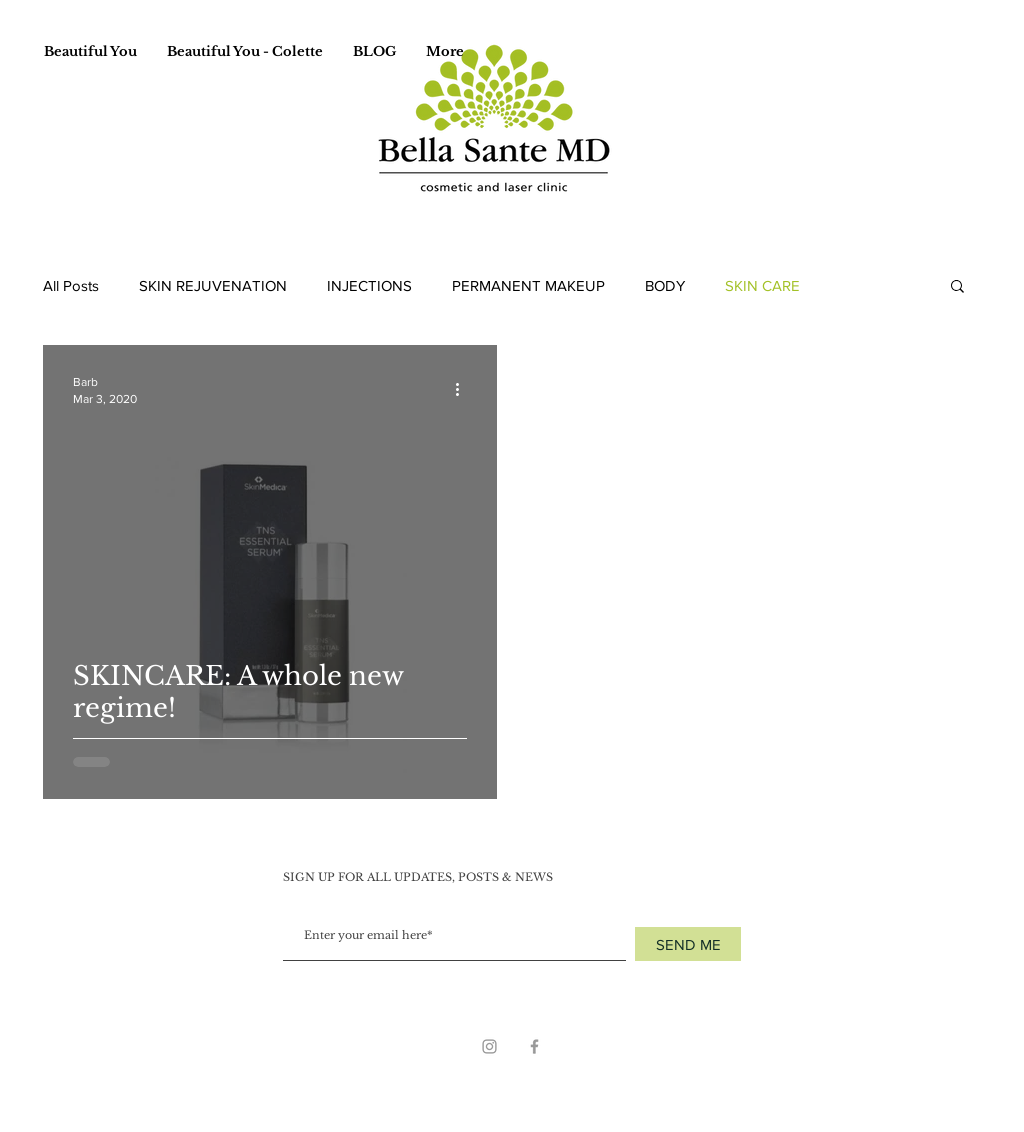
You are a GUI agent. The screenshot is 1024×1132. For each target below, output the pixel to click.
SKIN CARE (762, 285)
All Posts (71, 285)
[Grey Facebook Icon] (534, 1046)
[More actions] (464, 389)
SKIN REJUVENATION (213, 285)
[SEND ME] (688, 944)
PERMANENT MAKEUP (528, 285)
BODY (665, 285)
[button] (957, 287)
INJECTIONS (369, 285)
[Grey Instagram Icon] (489, 1046)
